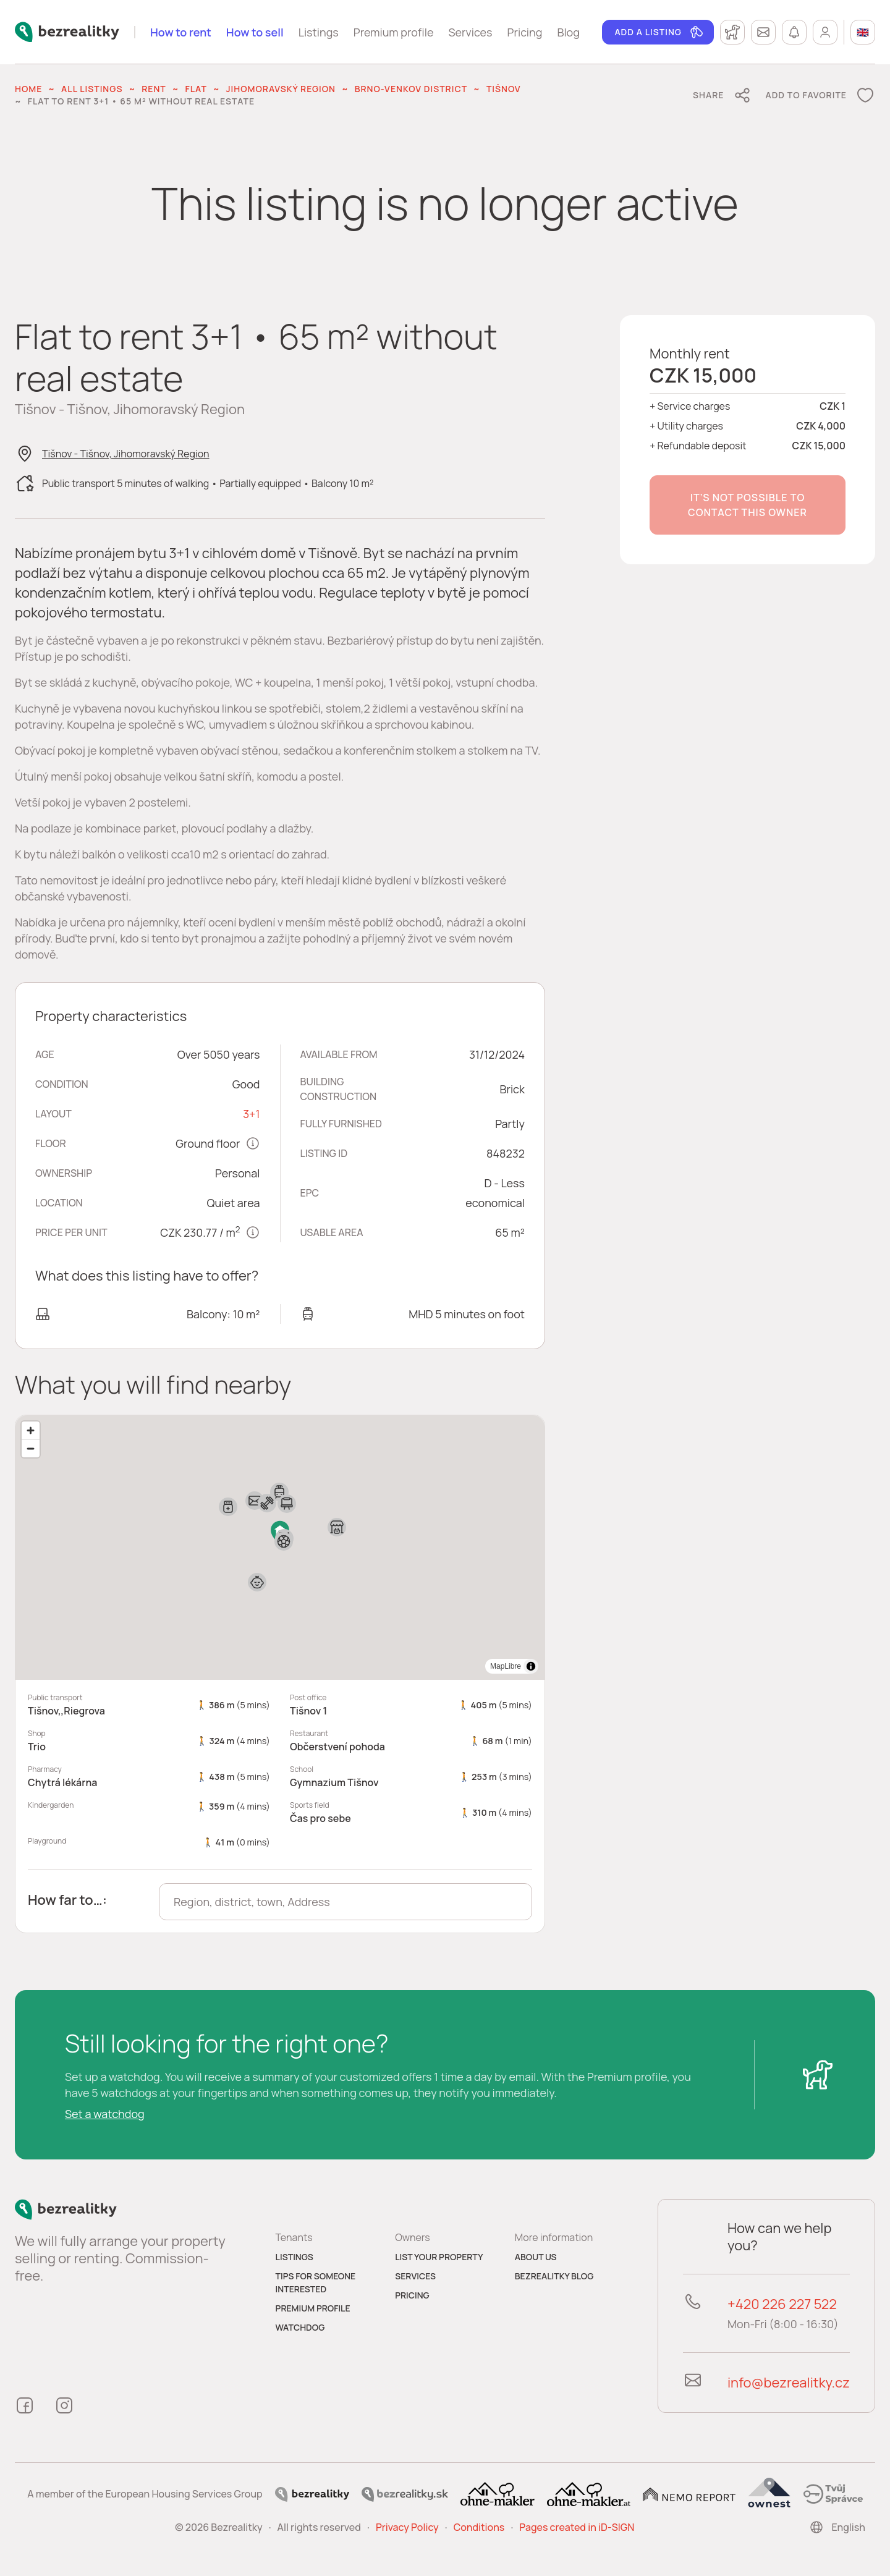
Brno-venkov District (411, 89)
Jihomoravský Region (281, 89)
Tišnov (503, 89)
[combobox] (345, 1901)
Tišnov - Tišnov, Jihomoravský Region (126, 453)
